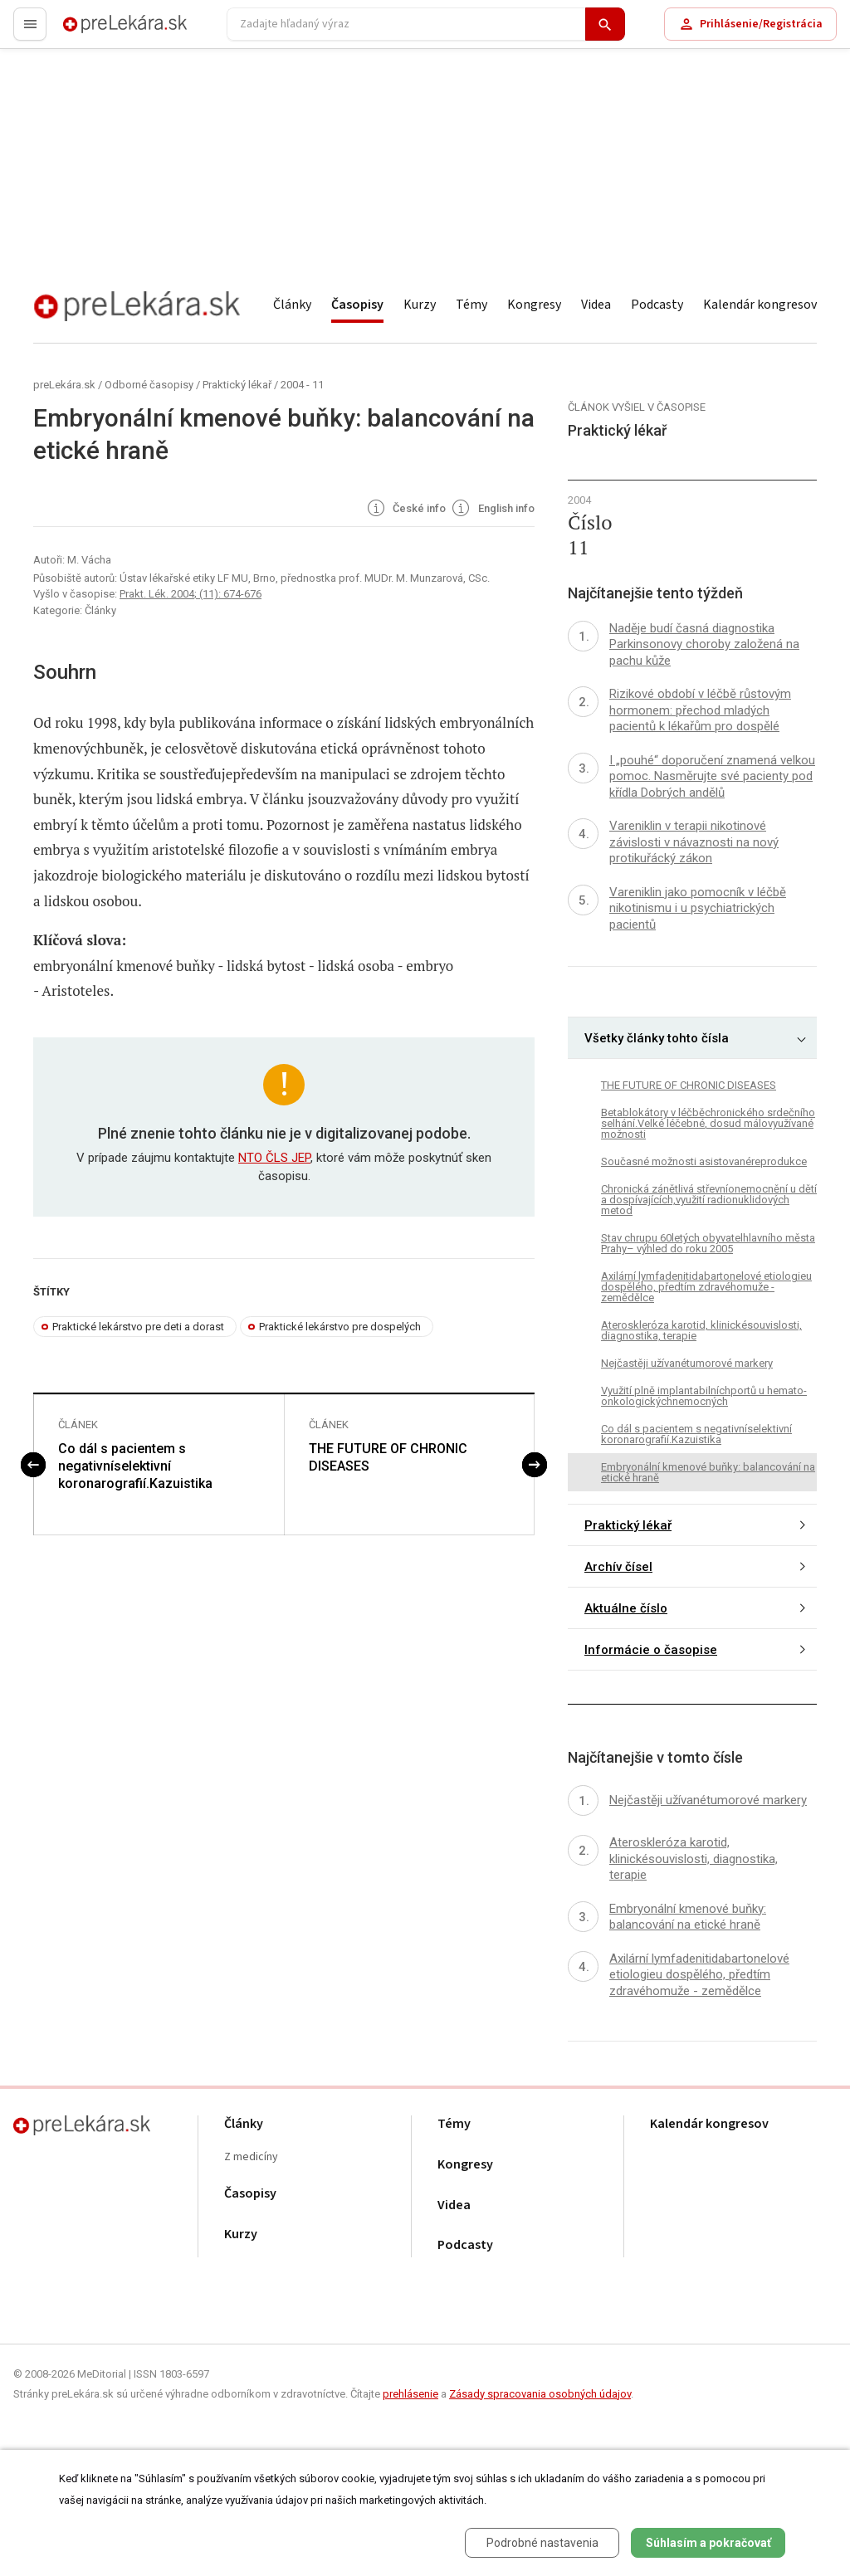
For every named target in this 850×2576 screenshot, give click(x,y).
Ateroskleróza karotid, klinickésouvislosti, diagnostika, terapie (701, 1330)
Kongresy (534, 304)
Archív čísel (618, 1566)
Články (292, 304)
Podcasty (657, 304)
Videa (596, 304)
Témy (471, 304)
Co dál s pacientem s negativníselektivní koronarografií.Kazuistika (135, 1466)
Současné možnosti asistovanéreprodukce (704, 1161)
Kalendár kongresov (760, 304)
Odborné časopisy (149, 384)
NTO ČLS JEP (274, 1157)
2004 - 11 (302, 384)
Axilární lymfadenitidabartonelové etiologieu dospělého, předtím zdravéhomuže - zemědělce (706, 1287)
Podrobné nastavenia (542, 2542)
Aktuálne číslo (625, 1608)
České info (405, 509)
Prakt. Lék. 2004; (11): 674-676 (190, 594)
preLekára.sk (96, 31)
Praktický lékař (237, 384)
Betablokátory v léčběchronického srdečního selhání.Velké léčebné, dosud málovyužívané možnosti (708, 1123)
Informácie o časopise (650, 1649)
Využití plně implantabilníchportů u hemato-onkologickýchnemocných (704, 1396)
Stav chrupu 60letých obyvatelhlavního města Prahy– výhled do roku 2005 (708, 1243)
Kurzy (419, 304)
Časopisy (357, 304)
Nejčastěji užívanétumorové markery (687, 1363)
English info (492, 509)
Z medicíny (251, 2157)
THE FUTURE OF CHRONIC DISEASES (388, 1457)
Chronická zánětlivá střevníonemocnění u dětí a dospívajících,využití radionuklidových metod (709, 1200)
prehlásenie (410, 2394)
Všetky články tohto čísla (656, 1038)
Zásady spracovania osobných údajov (540, 2394)
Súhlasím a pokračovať (708, 2542)
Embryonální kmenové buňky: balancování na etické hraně (708, 1472)
